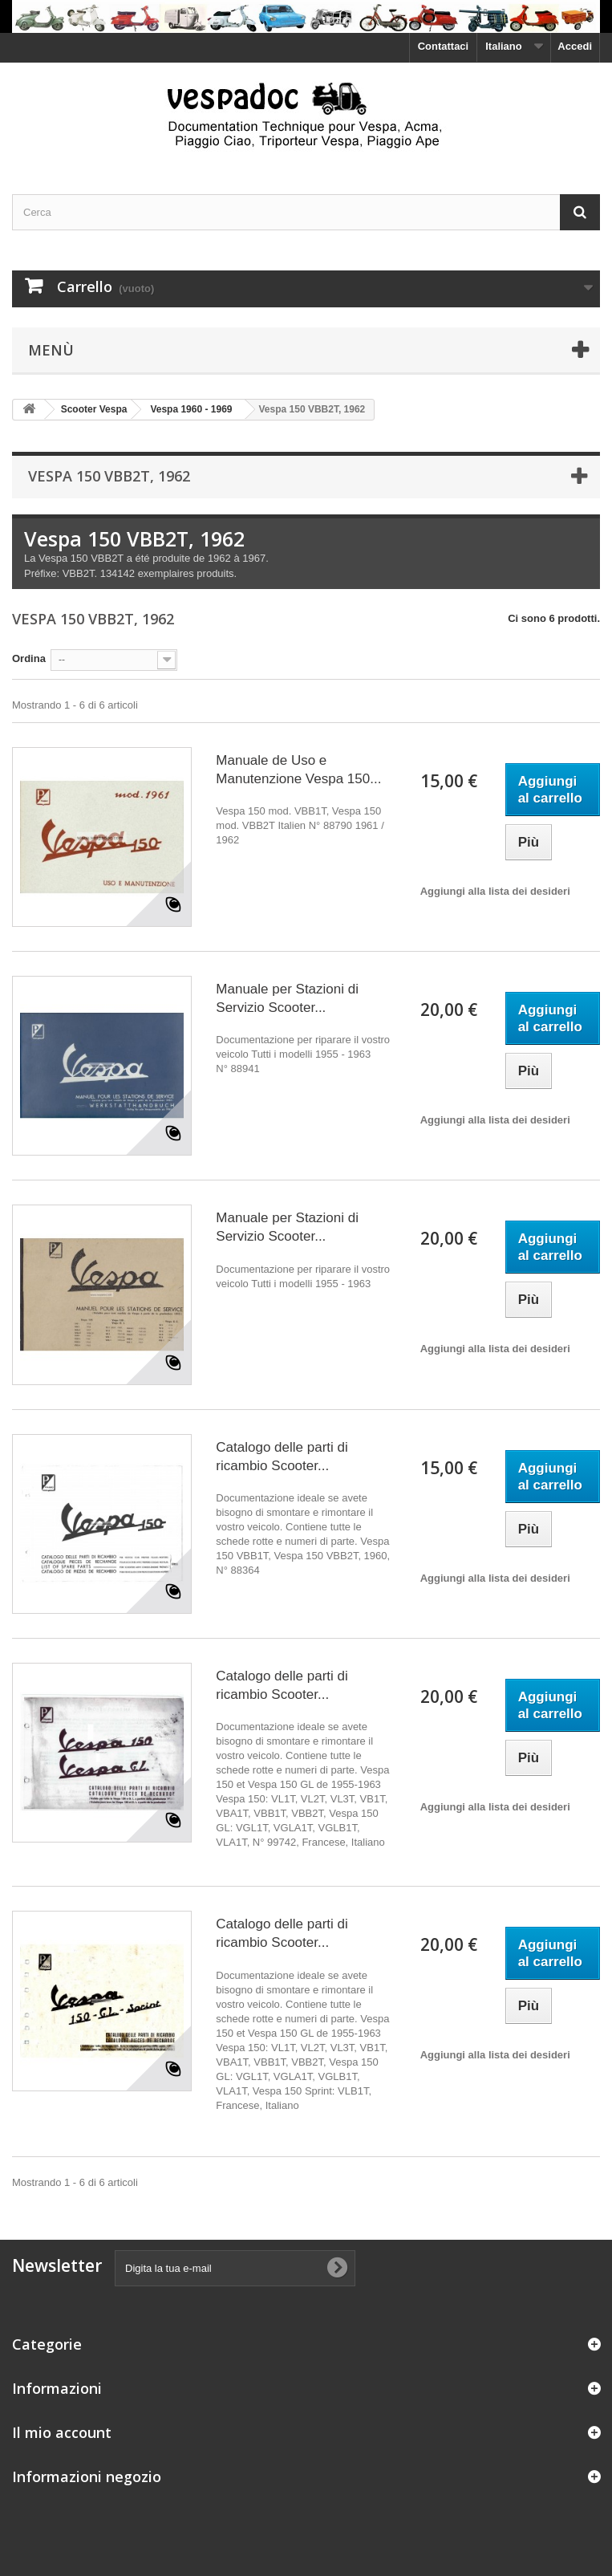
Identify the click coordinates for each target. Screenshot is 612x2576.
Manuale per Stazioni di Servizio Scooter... (287, 998)
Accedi (574, 46)
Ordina (29, 658)
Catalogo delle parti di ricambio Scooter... (281, 1456)
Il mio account (61, 2432)
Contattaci (443, 46)
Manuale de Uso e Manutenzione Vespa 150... (298, 769)
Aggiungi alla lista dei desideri (495, 891)
